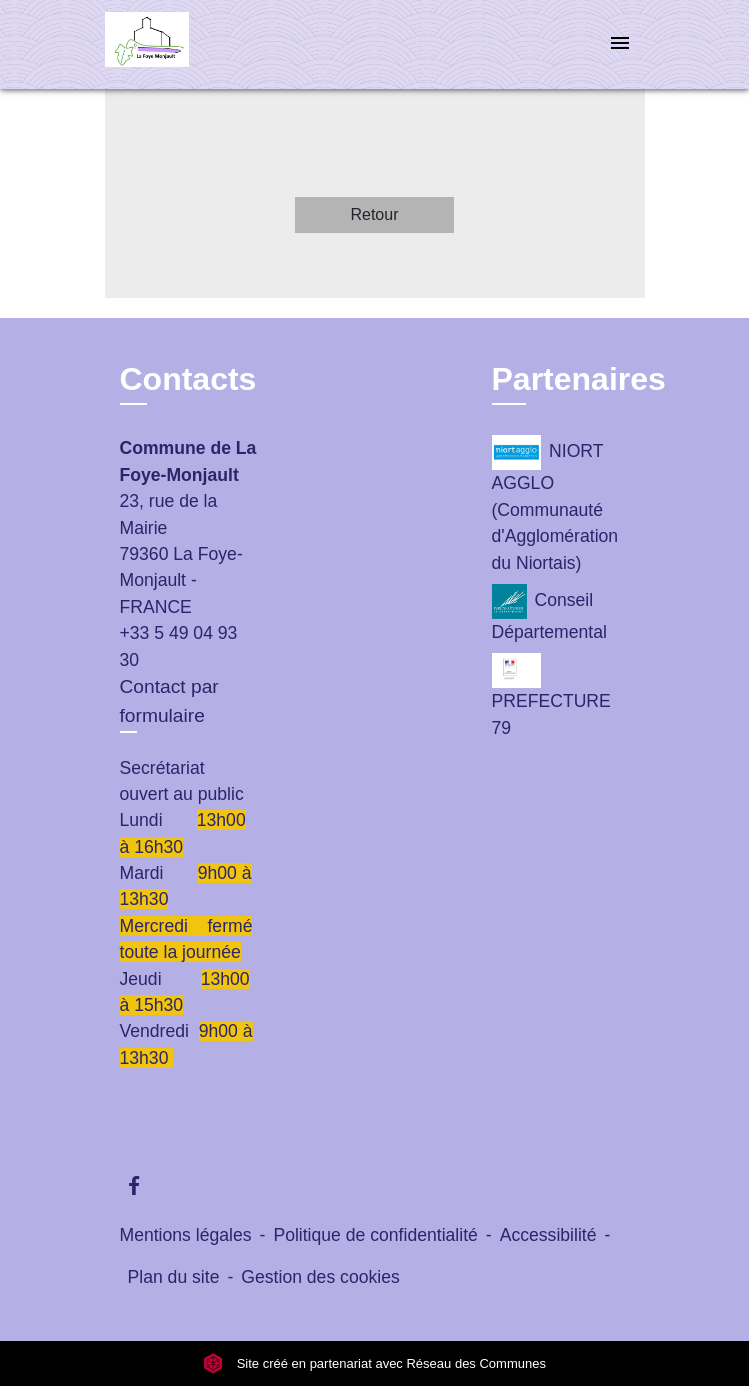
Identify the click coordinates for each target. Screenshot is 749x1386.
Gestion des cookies (320, 1277)
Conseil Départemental (549, 613)
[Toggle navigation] (620, 44)
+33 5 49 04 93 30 (179, 646)
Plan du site (174, 1277)
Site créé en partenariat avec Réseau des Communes (374, 1363)
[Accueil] (180, 44)
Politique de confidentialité (375, 1235)
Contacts (188, 379)
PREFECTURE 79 (551, 695)
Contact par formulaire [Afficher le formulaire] (169, 701)
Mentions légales (186, 1235)
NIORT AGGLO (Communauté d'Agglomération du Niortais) (555, 503)
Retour (374, 214)
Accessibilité (548, 1235)
